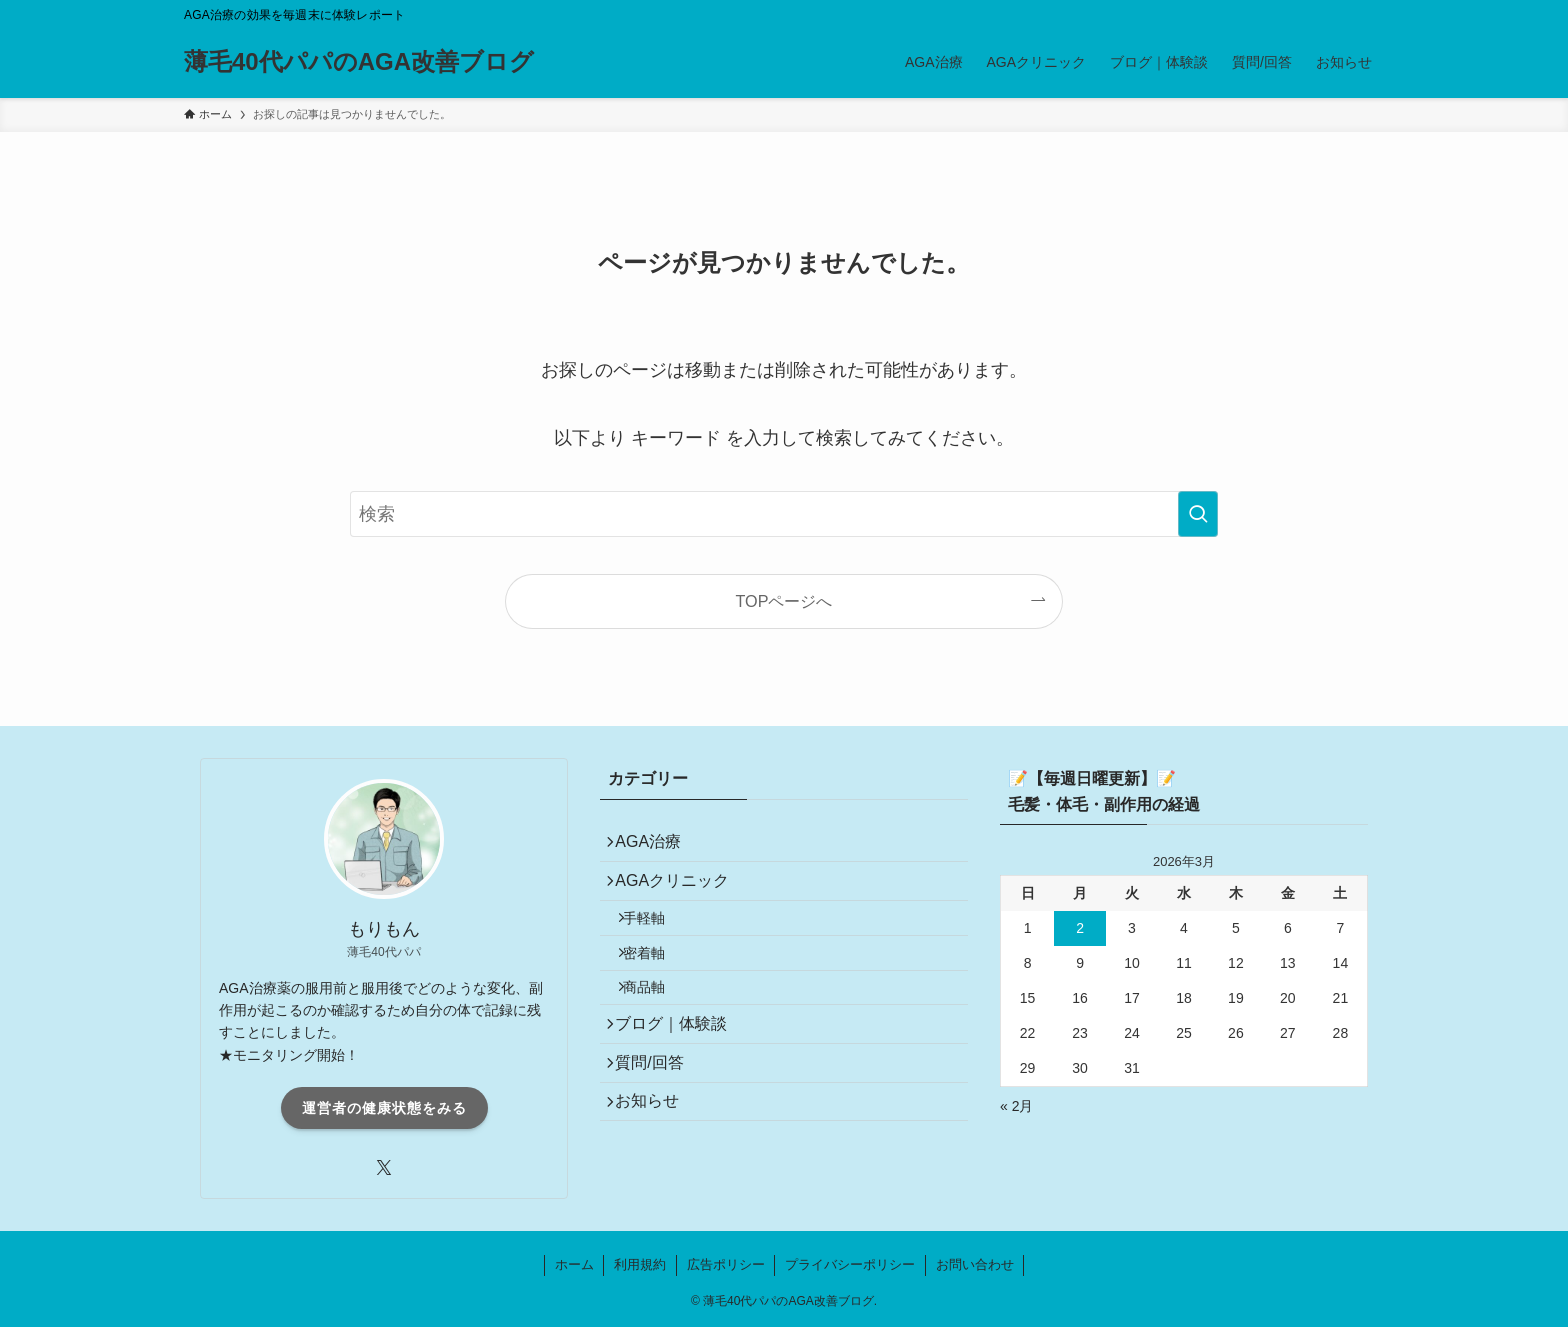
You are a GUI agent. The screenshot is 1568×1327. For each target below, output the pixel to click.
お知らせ (656, 1163)
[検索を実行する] (1198, 514)
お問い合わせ (975, 1264)
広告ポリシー (726, 1264)
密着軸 (657, 982)
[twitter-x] (384, 1168)
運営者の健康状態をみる (384, 1108)
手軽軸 (657, 939)
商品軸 (657, 1025)
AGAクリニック (681, 893)
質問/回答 (658, 1116)
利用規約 (640, 1264)
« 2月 (1016, 1106)
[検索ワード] (784, 514)
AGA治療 (657, 846)
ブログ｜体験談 (680, 1069)
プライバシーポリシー (850, 1264)
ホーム (574, 1264)
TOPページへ (784, 601)
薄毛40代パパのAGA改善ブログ (359, 62)
